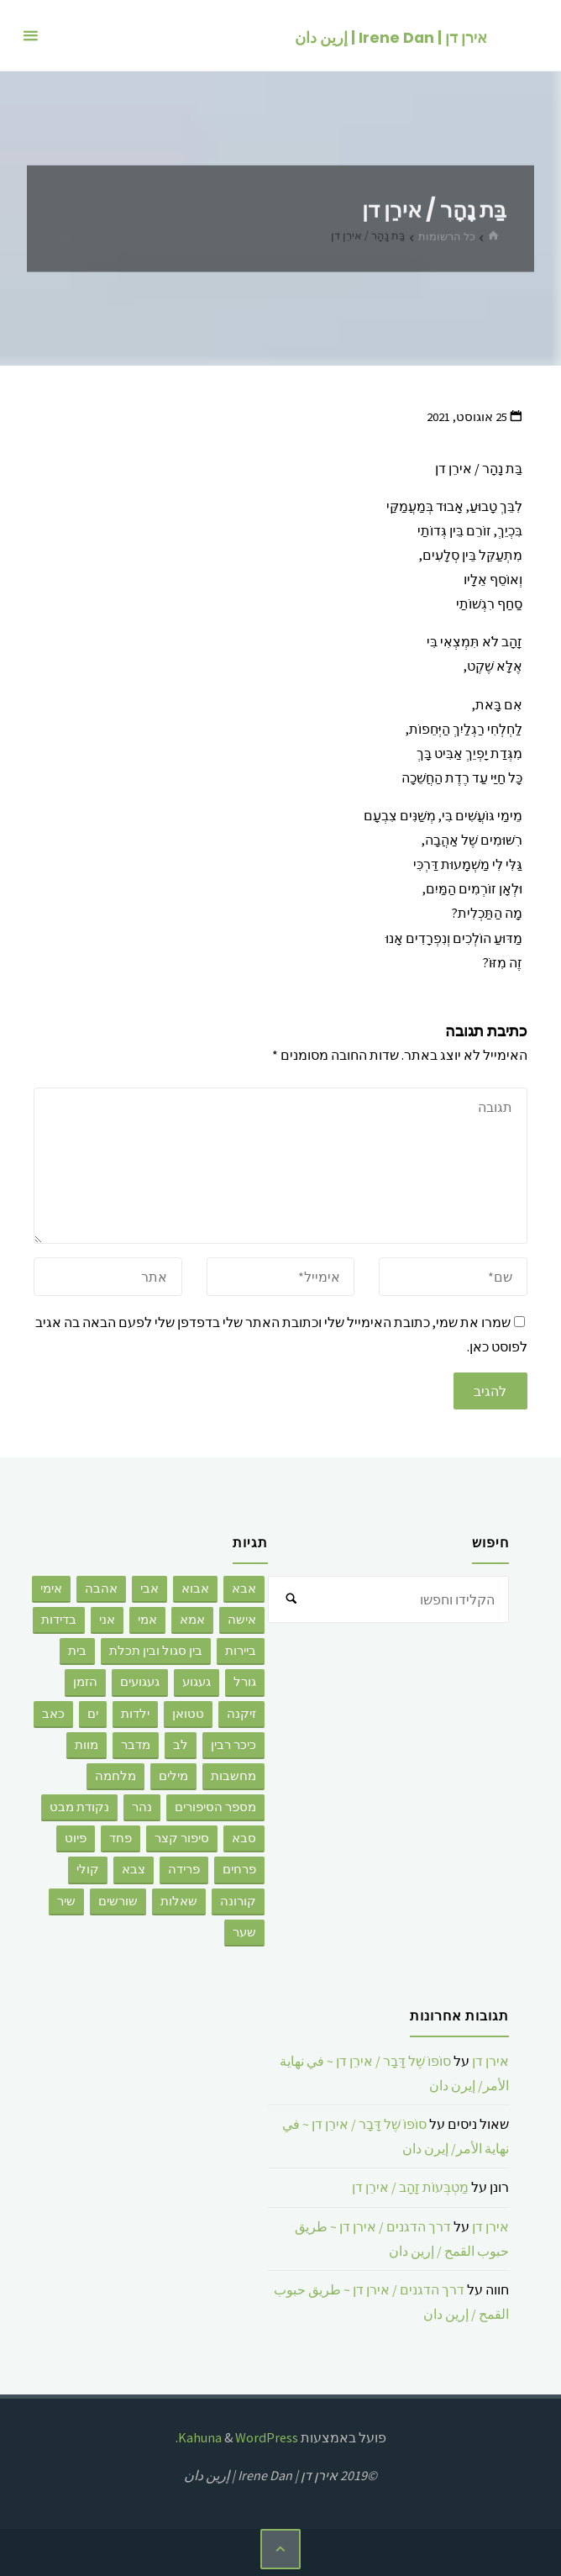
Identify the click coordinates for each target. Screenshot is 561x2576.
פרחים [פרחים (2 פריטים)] (239, 1869)
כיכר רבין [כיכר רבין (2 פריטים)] (233, 1744)
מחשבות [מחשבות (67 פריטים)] (233, 1775)
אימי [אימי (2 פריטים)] (51, 1588)
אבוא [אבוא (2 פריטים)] (195, 1588)
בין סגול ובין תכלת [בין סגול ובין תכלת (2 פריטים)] (155, 1650)
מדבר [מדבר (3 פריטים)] (135, 1744)
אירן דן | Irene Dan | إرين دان (390, 36)
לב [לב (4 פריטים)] (180, 1744)
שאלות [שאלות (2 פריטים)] (178, 1901)
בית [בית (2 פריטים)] (77, 1650)
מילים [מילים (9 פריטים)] (173, 1775)
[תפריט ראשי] (30, 35)
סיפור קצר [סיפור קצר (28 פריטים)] (182, 1838)
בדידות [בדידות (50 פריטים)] (58, 1619)
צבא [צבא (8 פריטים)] (133, 1869)
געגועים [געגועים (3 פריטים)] (140, 1681)
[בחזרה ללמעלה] (280, 2549)
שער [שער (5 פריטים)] (244, 1932)
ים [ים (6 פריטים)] (92, 1713)
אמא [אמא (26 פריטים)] (192, 1619)
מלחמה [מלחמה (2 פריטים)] (115, 1775)
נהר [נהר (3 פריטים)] (142, 1807)
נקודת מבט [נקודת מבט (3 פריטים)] (79, 1807)
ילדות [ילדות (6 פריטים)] (135, 1713)
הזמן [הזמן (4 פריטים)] (85, 1681)
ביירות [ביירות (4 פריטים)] (240, 1650)
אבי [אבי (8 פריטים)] (149, 1588)
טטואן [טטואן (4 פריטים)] (188, 1713)
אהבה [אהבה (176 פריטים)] (101, 1588)
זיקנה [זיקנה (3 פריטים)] (241, 1713)
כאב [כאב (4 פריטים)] (53, 1713)
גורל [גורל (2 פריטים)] (244, 1681)
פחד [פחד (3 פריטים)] (120, 1838)
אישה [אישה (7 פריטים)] (242, 1619)
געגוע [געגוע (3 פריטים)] (196, 1681)
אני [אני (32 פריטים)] (107, 1619)
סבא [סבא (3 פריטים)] (244, 1838)
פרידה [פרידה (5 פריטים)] (184, 1869)
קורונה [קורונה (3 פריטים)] (238, 1901)
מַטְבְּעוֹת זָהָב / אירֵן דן (410, 2186)
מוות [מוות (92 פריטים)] (86, 1744)
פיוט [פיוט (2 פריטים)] (76, 1838)
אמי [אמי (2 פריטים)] (147, 1619)
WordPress (266, 2437)
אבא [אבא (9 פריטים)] (244, 1588)
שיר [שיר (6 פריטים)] (66, 1901)
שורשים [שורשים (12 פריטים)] (118, 1901)
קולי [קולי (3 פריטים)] (87, 1869)
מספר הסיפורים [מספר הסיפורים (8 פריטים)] (215, 1807)
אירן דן (490, 2060)
